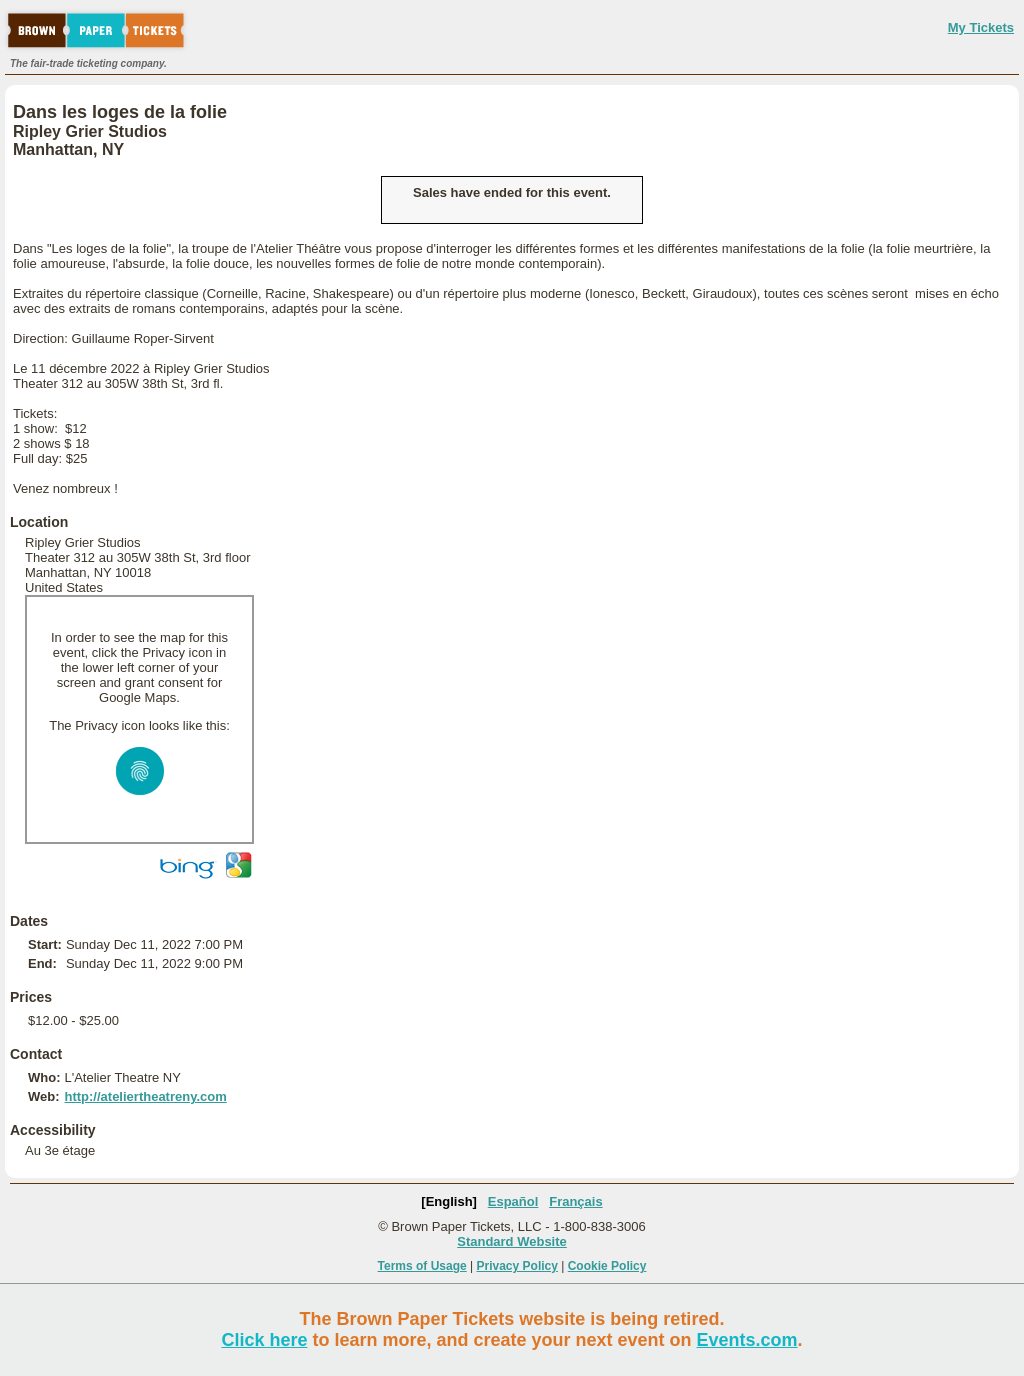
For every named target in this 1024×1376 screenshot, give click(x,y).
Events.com (747, 1340)
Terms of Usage (422, 1266)
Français (575, 1201)
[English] (449, 1201)
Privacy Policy (517, 1266)
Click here (264, 1340)
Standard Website (512, 1241)
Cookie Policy (607, 1266)
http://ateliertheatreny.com (145, 1096)
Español (513, 1201)
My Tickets (981, 27)
